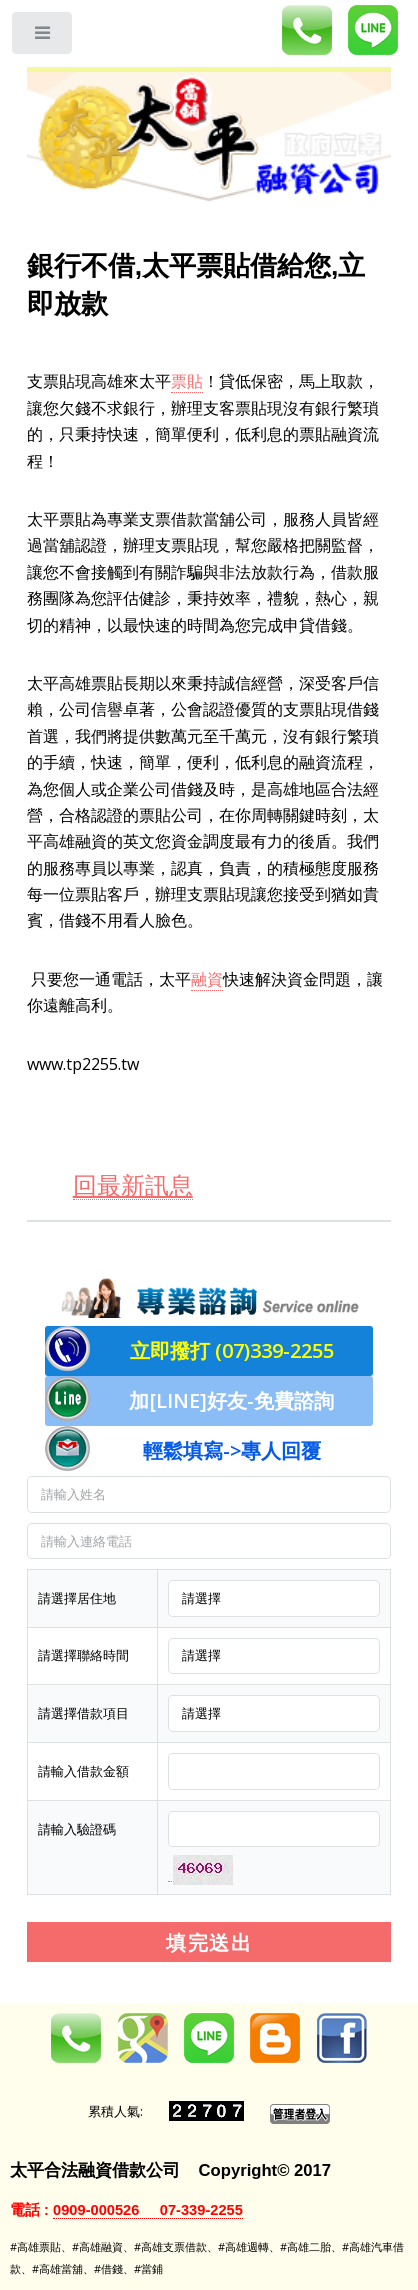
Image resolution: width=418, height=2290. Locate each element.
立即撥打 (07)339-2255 (232, 1350)
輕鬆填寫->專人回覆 (232, 1450)
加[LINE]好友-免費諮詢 (231, 1400)
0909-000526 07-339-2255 (148, 2210)
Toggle (43, 37)
